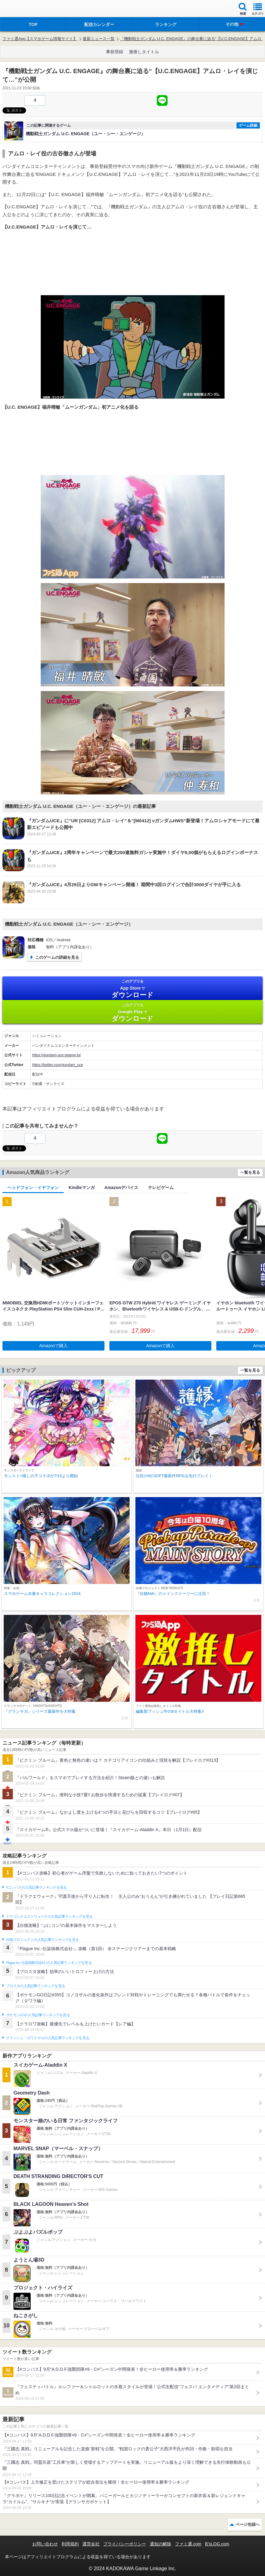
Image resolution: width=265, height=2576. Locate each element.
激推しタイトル (144, 51)
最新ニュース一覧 (99, 38)
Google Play (132, 1012)
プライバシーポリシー (124, 2543)
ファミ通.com (188, 2543)
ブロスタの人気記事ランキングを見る (35, 1986)
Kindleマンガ (82, 1187)
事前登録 (114, 51)
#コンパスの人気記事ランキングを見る (36, 1887)
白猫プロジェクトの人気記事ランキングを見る (42, 1940)
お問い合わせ (45, 2543)
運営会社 (91, 2543)
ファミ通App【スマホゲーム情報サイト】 (39, 38)
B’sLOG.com (217, 2543)
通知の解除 (160, 2543)
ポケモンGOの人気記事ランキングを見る (38, 2015)
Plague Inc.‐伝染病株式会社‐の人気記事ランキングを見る (49, 1963)
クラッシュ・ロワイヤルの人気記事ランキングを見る (47, 2038)
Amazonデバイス (121, 1187)
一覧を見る (250, 1172)
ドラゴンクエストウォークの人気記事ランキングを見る (49, 1916)
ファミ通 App (23, 9)
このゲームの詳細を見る (57, 957)
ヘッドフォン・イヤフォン (33, 1187)
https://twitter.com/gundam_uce (57, 1065)
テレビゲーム (161, 1187)
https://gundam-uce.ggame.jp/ (56, 1055)
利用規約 (70, 2543)
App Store (132, 989)
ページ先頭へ (247, 2524)
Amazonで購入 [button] (53, 1345)
